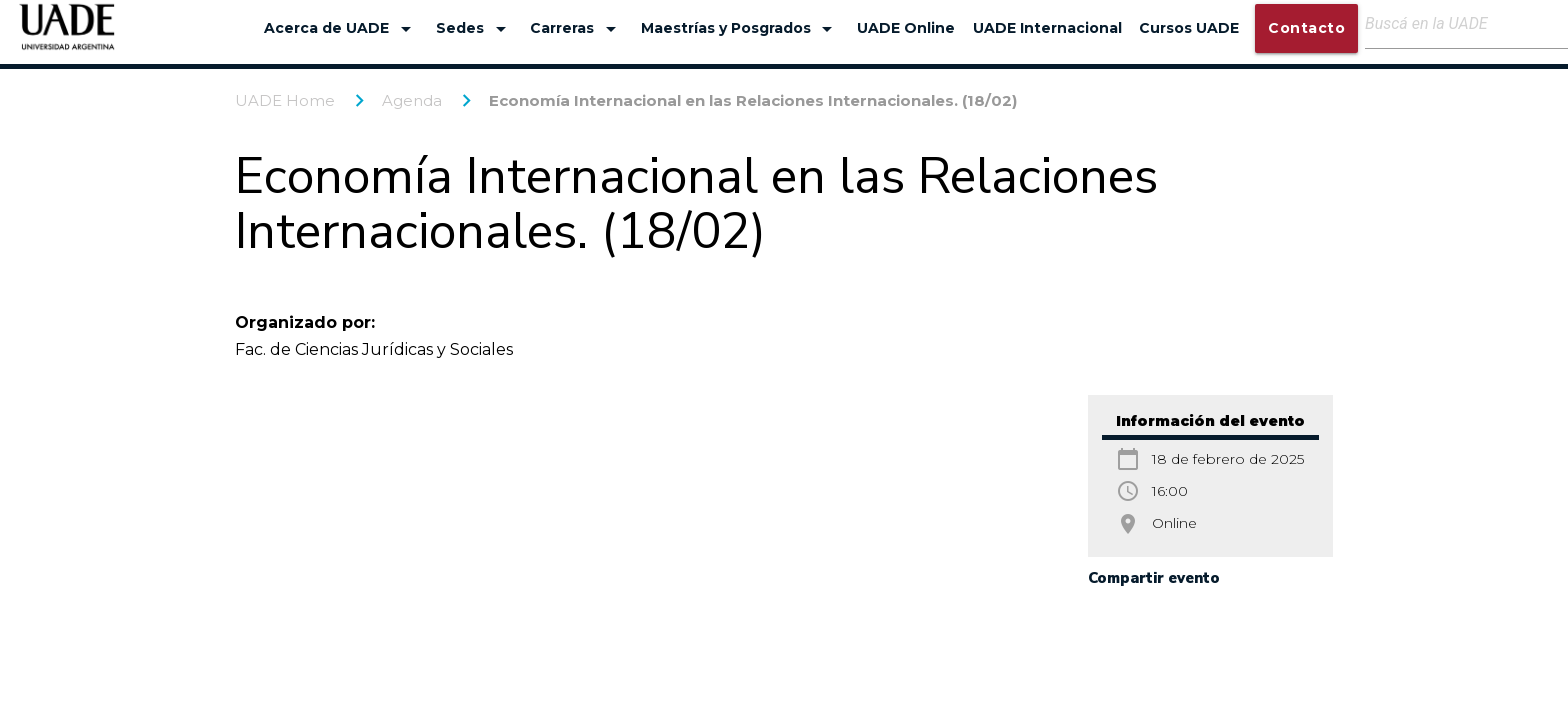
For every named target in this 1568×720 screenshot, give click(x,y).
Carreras (576, 29)
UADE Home (285, 100)
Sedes (474, 29)
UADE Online (906, 28)
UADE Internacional (1047, 28)
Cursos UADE (1189, 28)
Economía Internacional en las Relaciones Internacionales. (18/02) (753, 100)
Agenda (412, 100)
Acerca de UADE (341, 29)
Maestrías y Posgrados (740, 29)
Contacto (1306, 28)
